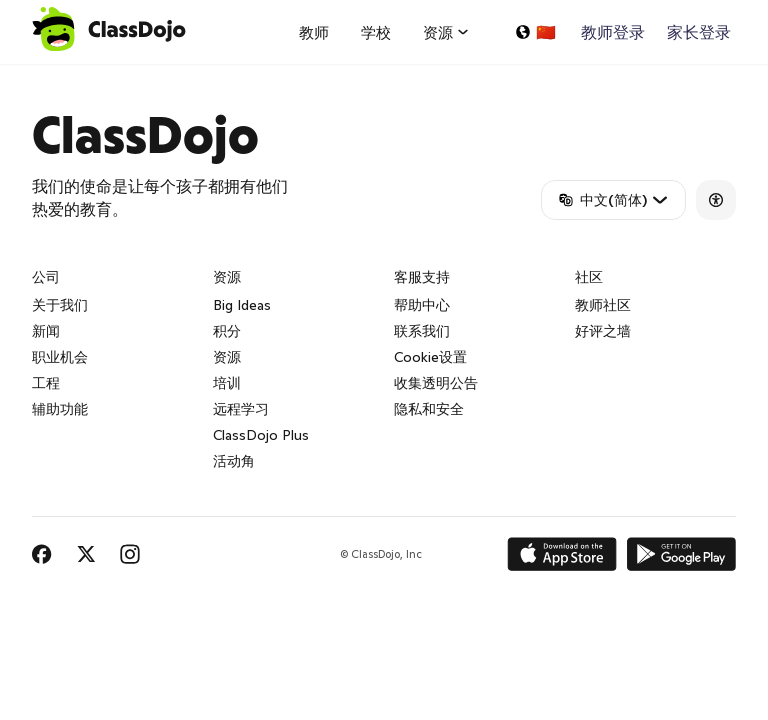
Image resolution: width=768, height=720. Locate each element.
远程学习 (241, 409)
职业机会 (60, 357)
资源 (227, 357)
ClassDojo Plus (261, 435)
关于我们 (60, 305)
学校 (376, 32)
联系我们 (422, 331)
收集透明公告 (436, 383)
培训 (227, 383)
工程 (46, 383)
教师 (314, 32)
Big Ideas (242, 305)
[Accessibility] (716, 200)
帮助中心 (422, 305)
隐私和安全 (429, 409)
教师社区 (603, 305)
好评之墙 (603, 331)
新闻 (46, 331)
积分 (227, 331)
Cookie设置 (430, 357)
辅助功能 (60, 409)
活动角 (234, 461)
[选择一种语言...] (535, 32)
